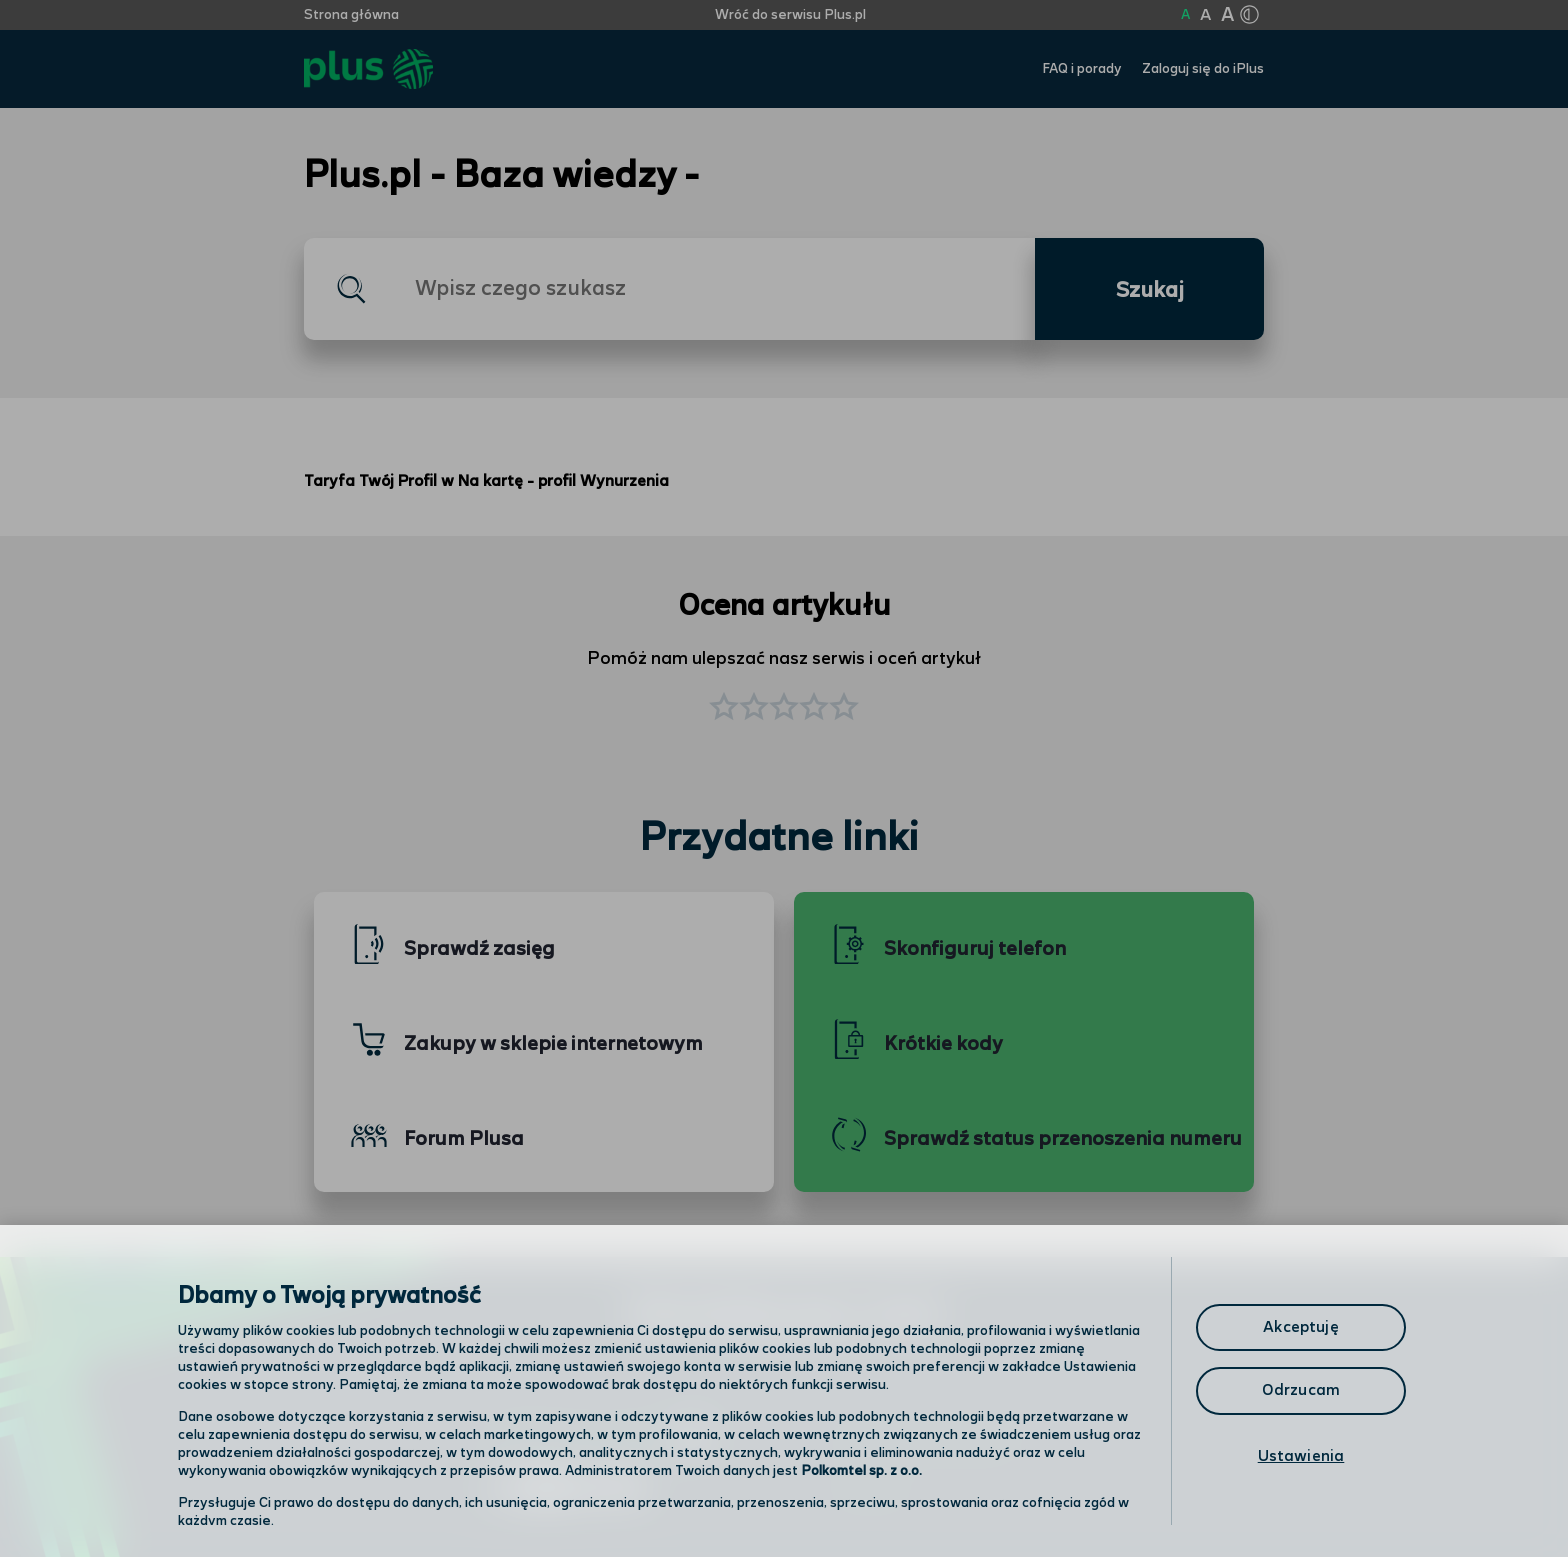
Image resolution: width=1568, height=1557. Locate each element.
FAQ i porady (1082, 69)
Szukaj (1150, 291)
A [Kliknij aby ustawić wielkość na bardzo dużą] (1227, 15)
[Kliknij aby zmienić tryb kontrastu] (1249, 15)
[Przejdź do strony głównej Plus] (368, 69)
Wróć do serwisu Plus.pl (790, 15)
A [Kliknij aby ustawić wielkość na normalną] (1185, 15)
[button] (844, 709)
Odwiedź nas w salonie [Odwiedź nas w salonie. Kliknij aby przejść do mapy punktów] (600, 1439)
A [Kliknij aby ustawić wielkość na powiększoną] (1205, 15)
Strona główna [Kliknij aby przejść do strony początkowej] (351, 15)
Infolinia (870, 1491)
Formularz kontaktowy (927, 1440)
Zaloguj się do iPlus (1203, 69)
